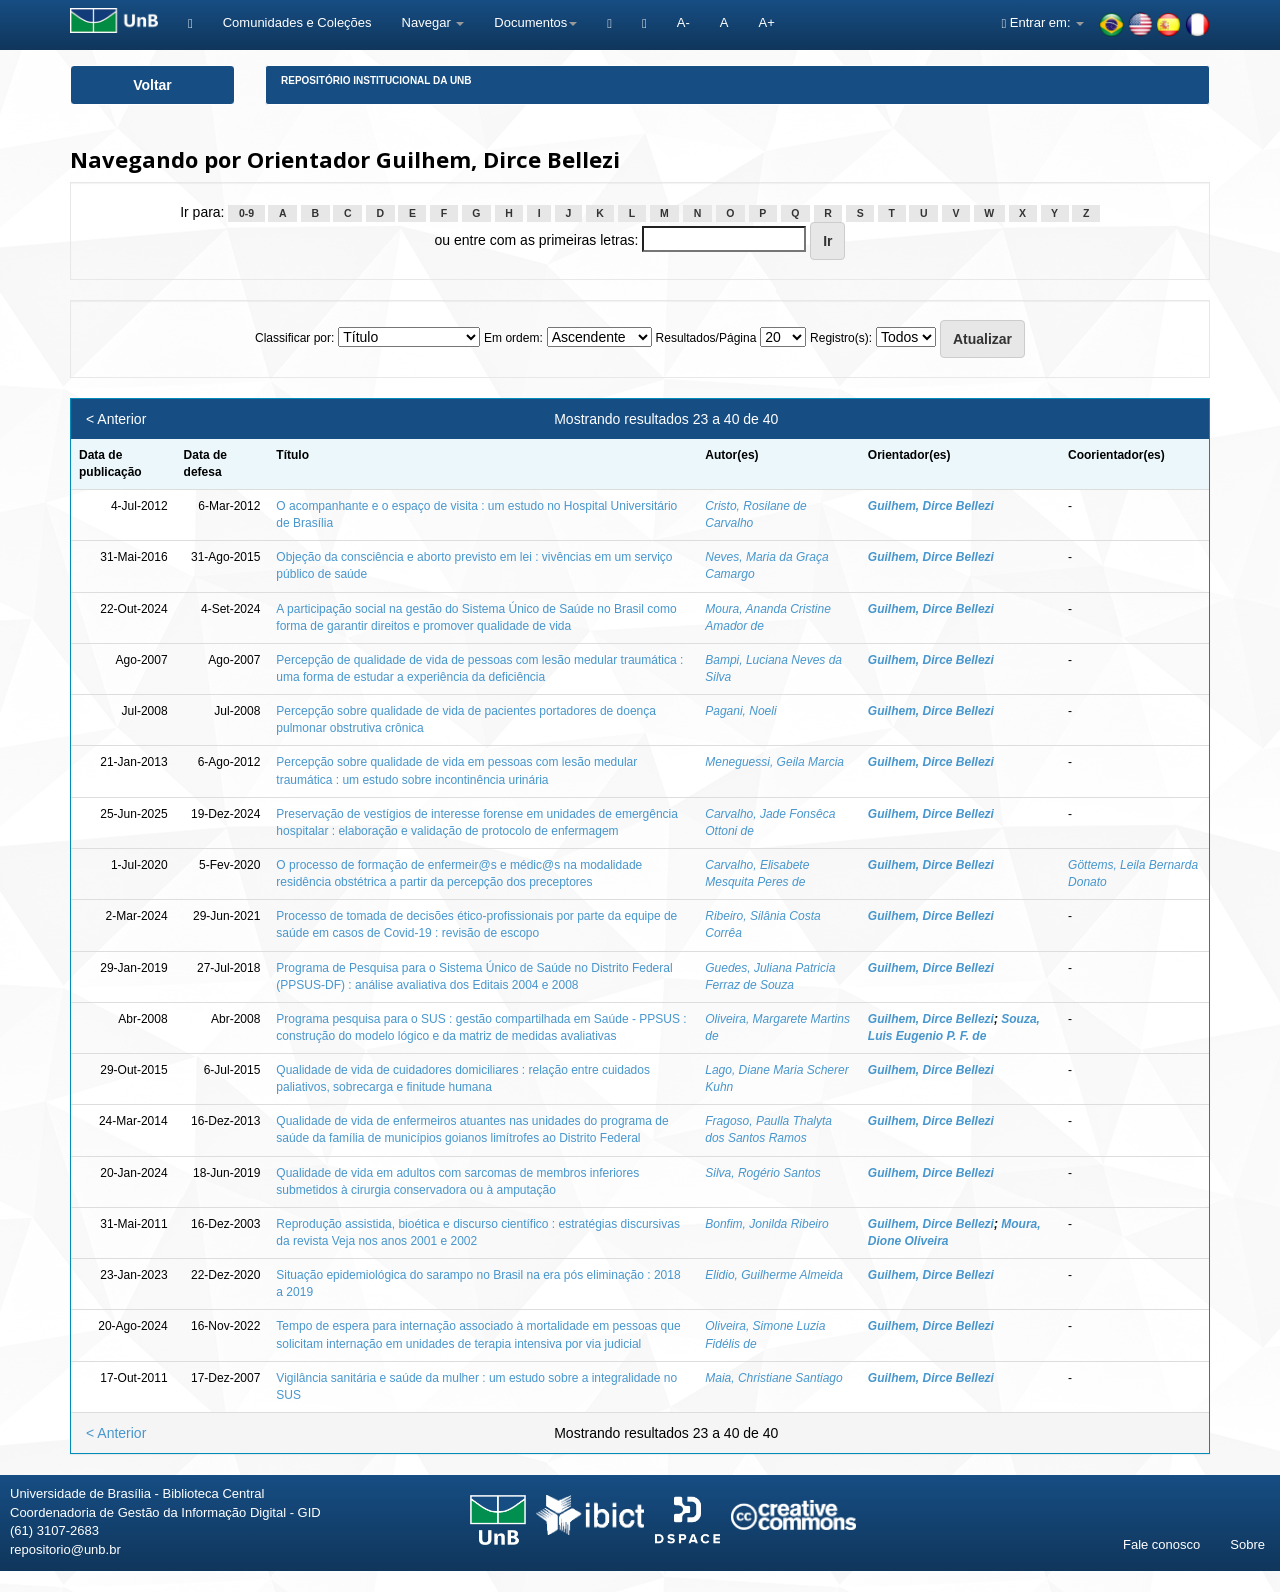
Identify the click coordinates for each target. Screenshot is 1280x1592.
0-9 (246, 213)
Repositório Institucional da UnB (376, 80)
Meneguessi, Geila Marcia (774, 762)
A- (683, 22)
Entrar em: (1042, 22)
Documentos (535, 22)
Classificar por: (294, 338)
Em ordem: (513, 338)
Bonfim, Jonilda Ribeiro (766, 1224)
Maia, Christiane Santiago (773, 1378)
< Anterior (116, 419)
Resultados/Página (706, 338)
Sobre (1247, 1544)
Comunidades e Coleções (297, 22)
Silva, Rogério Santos (762, 1173)
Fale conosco (1161, 1544)
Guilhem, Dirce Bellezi (931, 506)
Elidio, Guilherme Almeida (774, 1275)
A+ (766, 22)
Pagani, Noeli (740, 711)
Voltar (152, 85)
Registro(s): (841, 338)
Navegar (433, 22)
